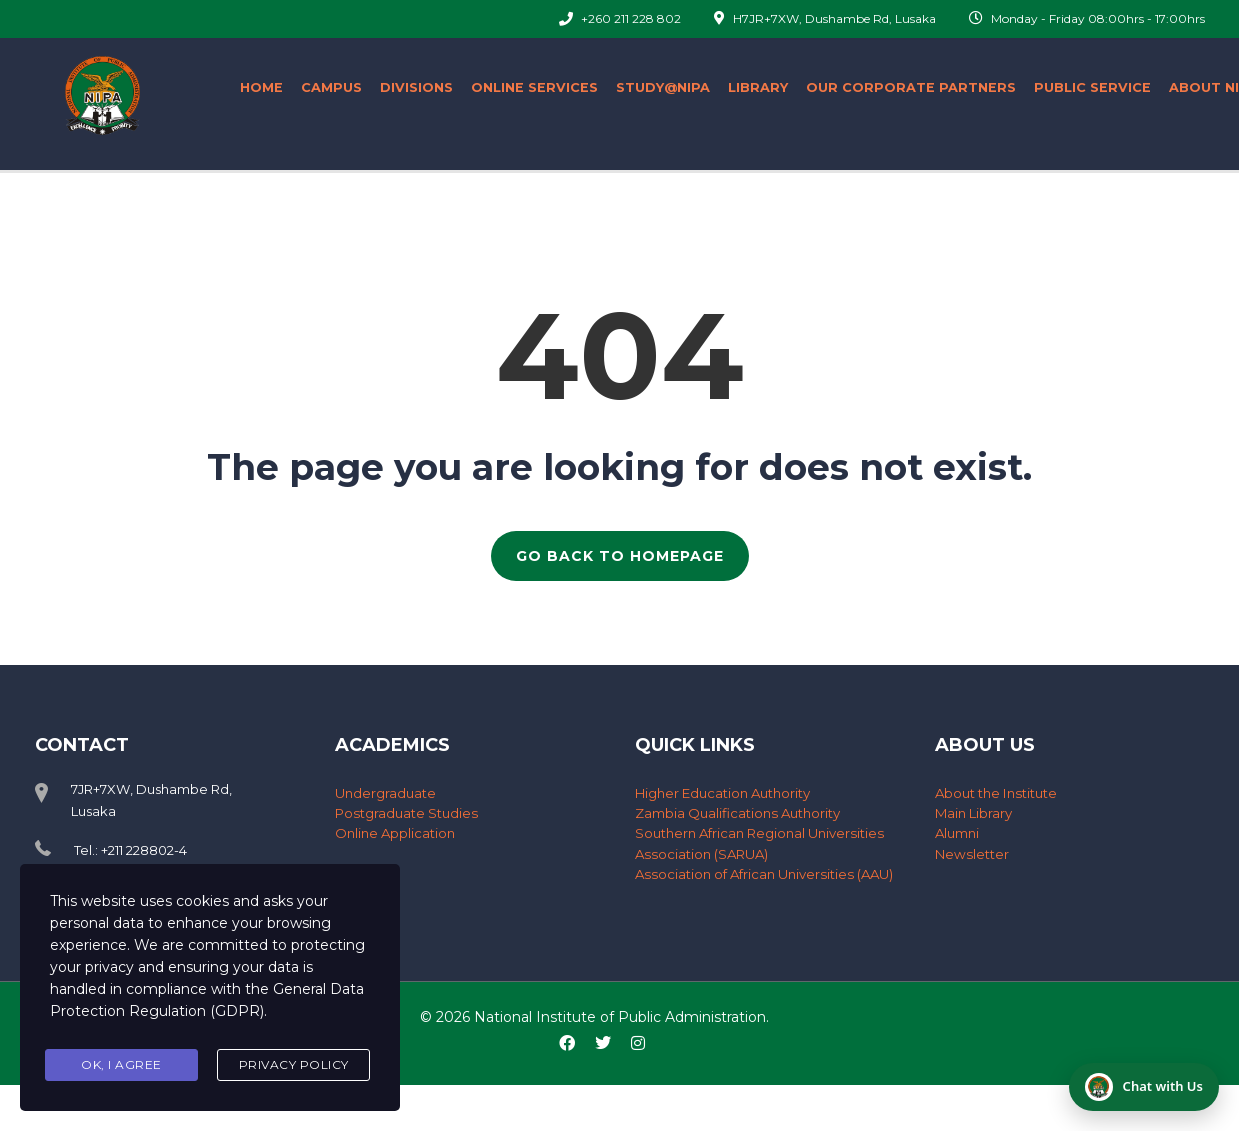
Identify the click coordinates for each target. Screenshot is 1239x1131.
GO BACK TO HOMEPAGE (620, 556)
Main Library (973, 813)
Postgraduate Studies (405, 813)
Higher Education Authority (722, 793)
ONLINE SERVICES (534, 87)
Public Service (1092, 87)
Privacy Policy (294, 1064)
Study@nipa (663, 87)
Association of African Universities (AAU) (762, 873)
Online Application (395, 833)
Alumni (957, 833)
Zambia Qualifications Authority (737, 813)
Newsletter (971, 853)
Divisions (416, 87)
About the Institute (995, 793)
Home (261, 87)
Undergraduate (385, 793)
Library (758, 87)
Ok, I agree (121, 1064)
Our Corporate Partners (911, 87)
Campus (331, 87)
